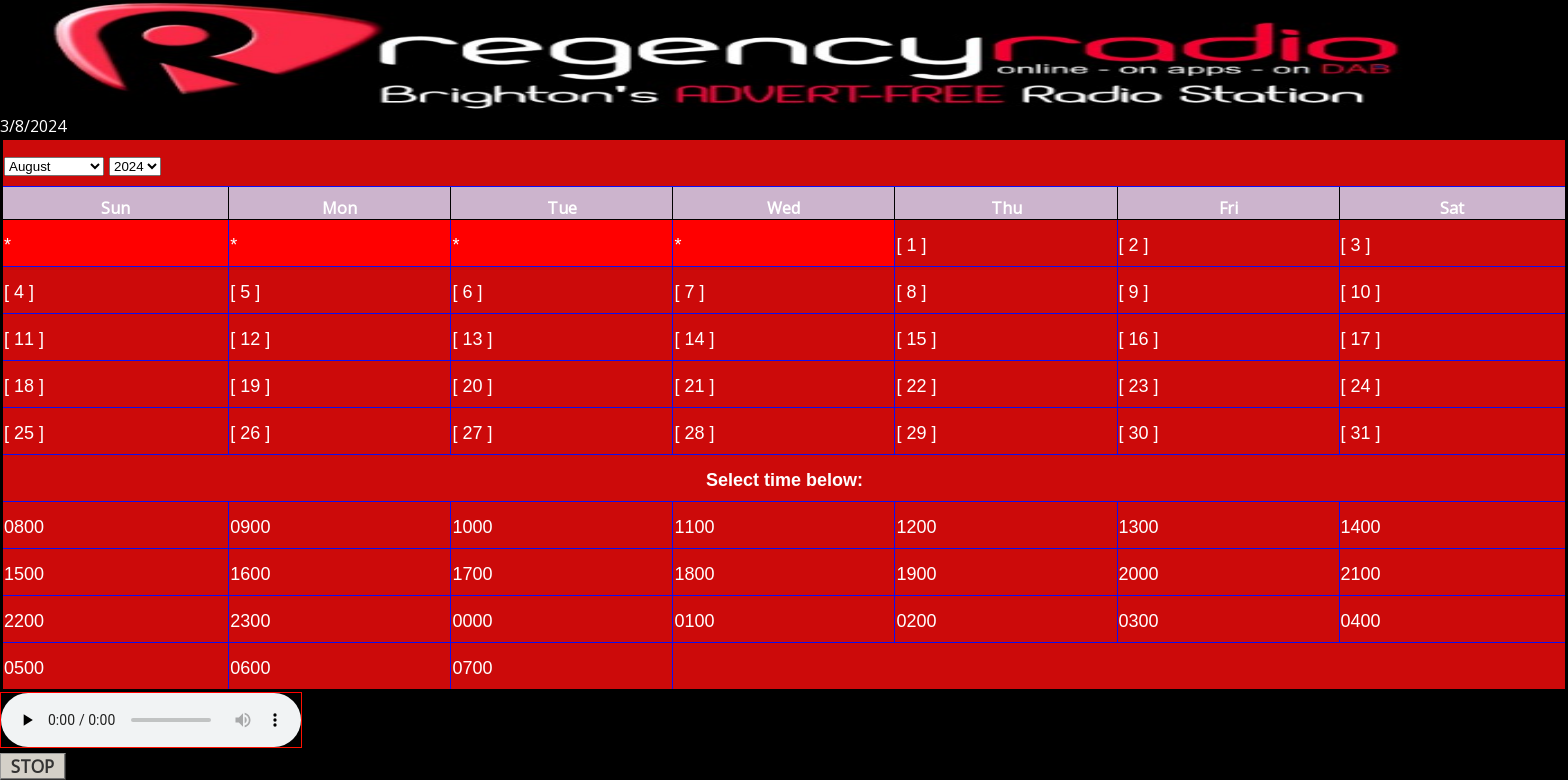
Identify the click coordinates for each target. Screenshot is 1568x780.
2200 (24, 621)
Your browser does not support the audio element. (151, 720)
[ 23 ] (1139, 386)
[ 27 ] (472, 433)
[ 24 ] (1361, 386)
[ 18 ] (24, 386)
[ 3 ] (1356, 245)
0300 (1139, 621)
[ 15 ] (916, 339)
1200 (916, 527)
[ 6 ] (467, 292)
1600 (250, 574)
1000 (472, 527)
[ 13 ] (472, 339)
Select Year (135, 166)
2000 (1139, 574)
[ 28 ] (694, 433)
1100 (694, 527)
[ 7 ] (689, 292)
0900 (250, 527)
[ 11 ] (24, 339)
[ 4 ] (19, 292)
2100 (1361, 574)
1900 (916, 574)
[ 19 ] (250, 386)
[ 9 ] (1134, 292)
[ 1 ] (911, 245)
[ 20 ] (472, 386)
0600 (250, 668)
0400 (1361, 621)
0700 (472, 668)
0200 (916, 621)
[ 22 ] (916, 386)
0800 (24, 527)
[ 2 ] (1134, 245)
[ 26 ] (250, 433)
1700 (472, 574)
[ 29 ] (916, 433)
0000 (472, 621)
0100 (694, 621)
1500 (24, 574)
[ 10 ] (1361, 292)
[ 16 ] (1139, 339)
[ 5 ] (245, 292)
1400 (1361, 527)
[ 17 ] (1361, 339)
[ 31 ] (1361, 433)
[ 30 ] (1139, 433)
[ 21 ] (694, 386)
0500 (24, 668)
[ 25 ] (24, 433)
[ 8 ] (911, 292)
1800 (694, 574)
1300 (1139, 527)
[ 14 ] (694, 339)
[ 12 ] (250, 339)
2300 (250, 621)
